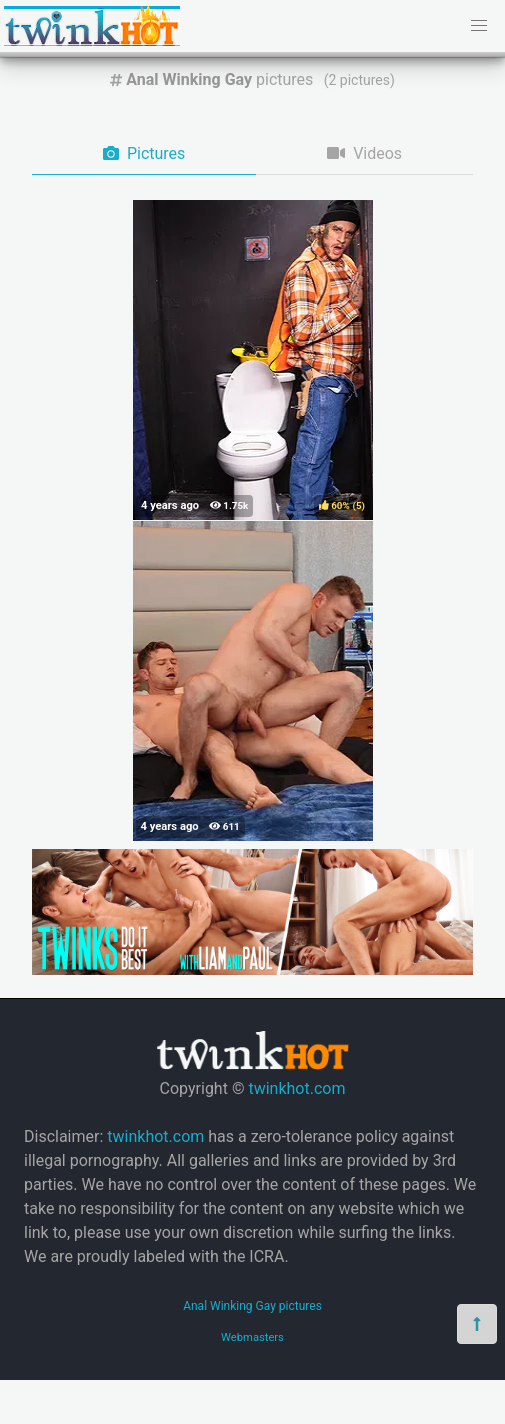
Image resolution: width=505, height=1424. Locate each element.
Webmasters (252, 1337)
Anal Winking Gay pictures (252, 1306)
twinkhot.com (296, 1088)
